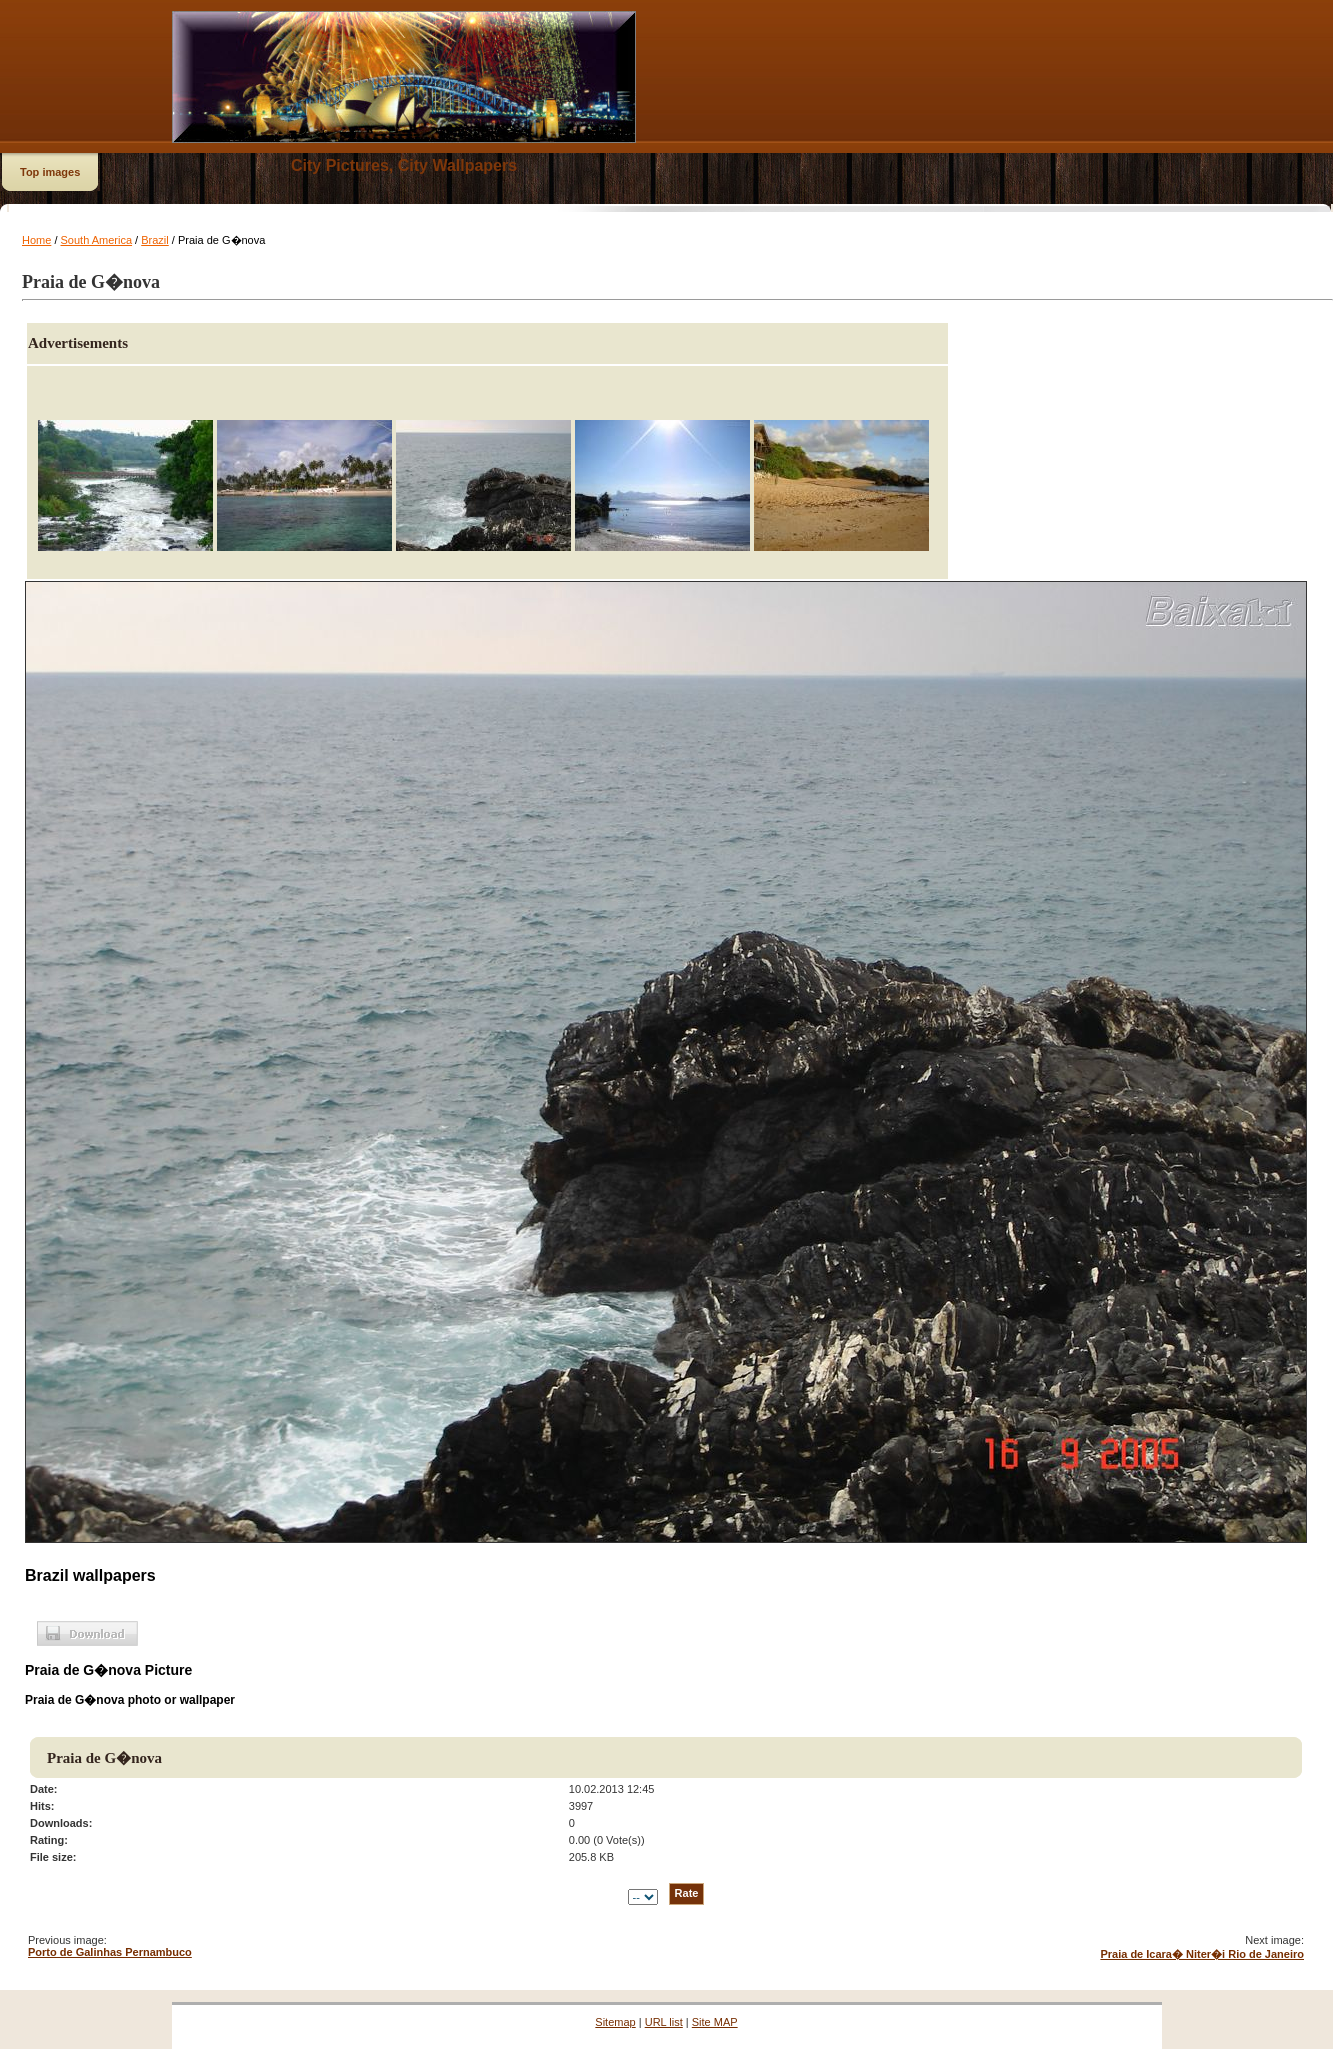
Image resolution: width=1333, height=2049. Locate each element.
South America (97, 240)
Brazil (155, 240)
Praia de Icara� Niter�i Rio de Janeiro (1202, 1954)
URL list (664, 2022)
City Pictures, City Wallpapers (404, 165)
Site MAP (715, 2022)
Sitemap (615, 2022)
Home (36, 240)
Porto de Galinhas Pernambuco (110, 1952)
